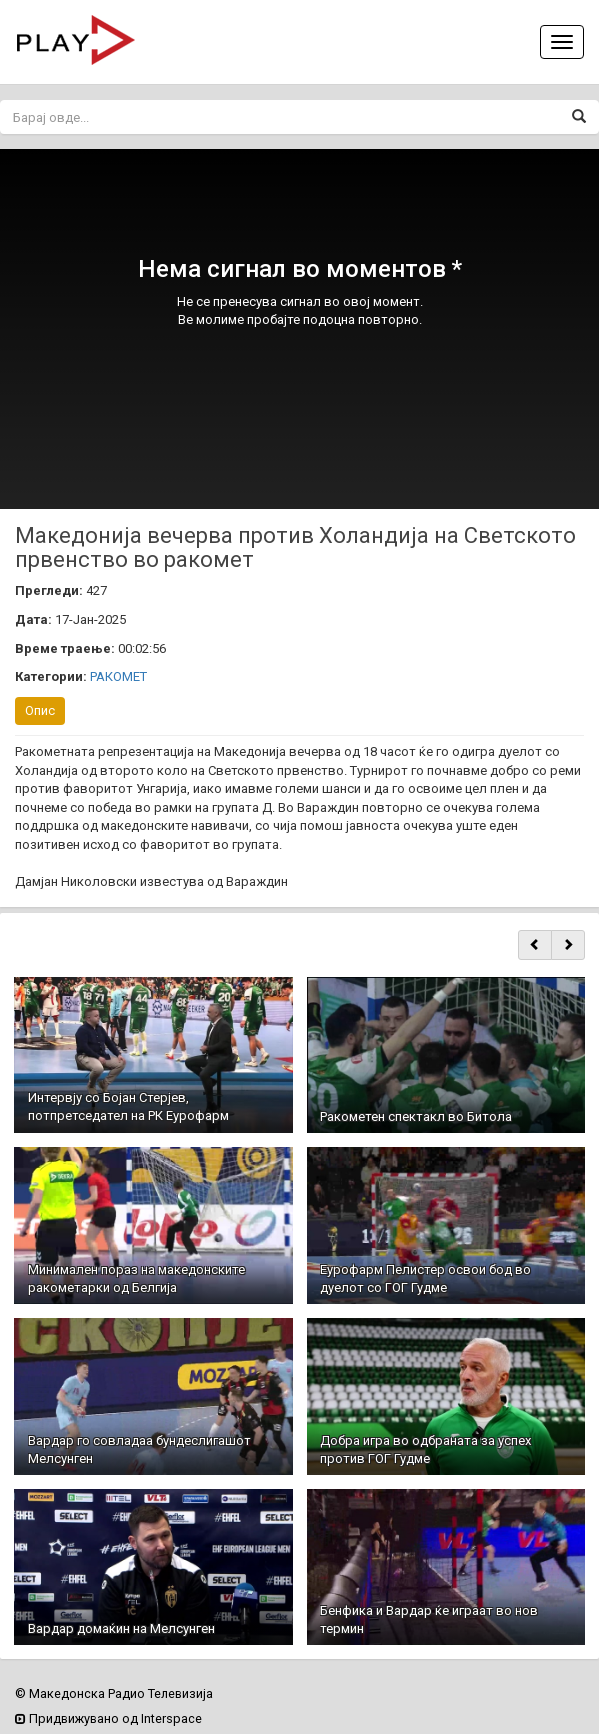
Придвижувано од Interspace (108, 1718)
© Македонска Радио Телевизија (114, 1693)
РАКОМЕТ (118, 676)
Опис (40, 710)
